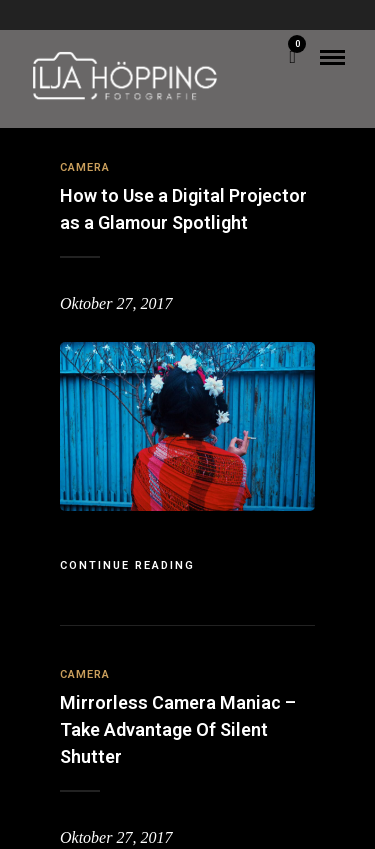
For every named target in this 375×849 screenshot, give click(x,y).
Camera (85, 167)
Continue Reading (127, 565)
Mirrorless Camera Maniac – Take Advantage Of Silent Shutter (178, 729)
